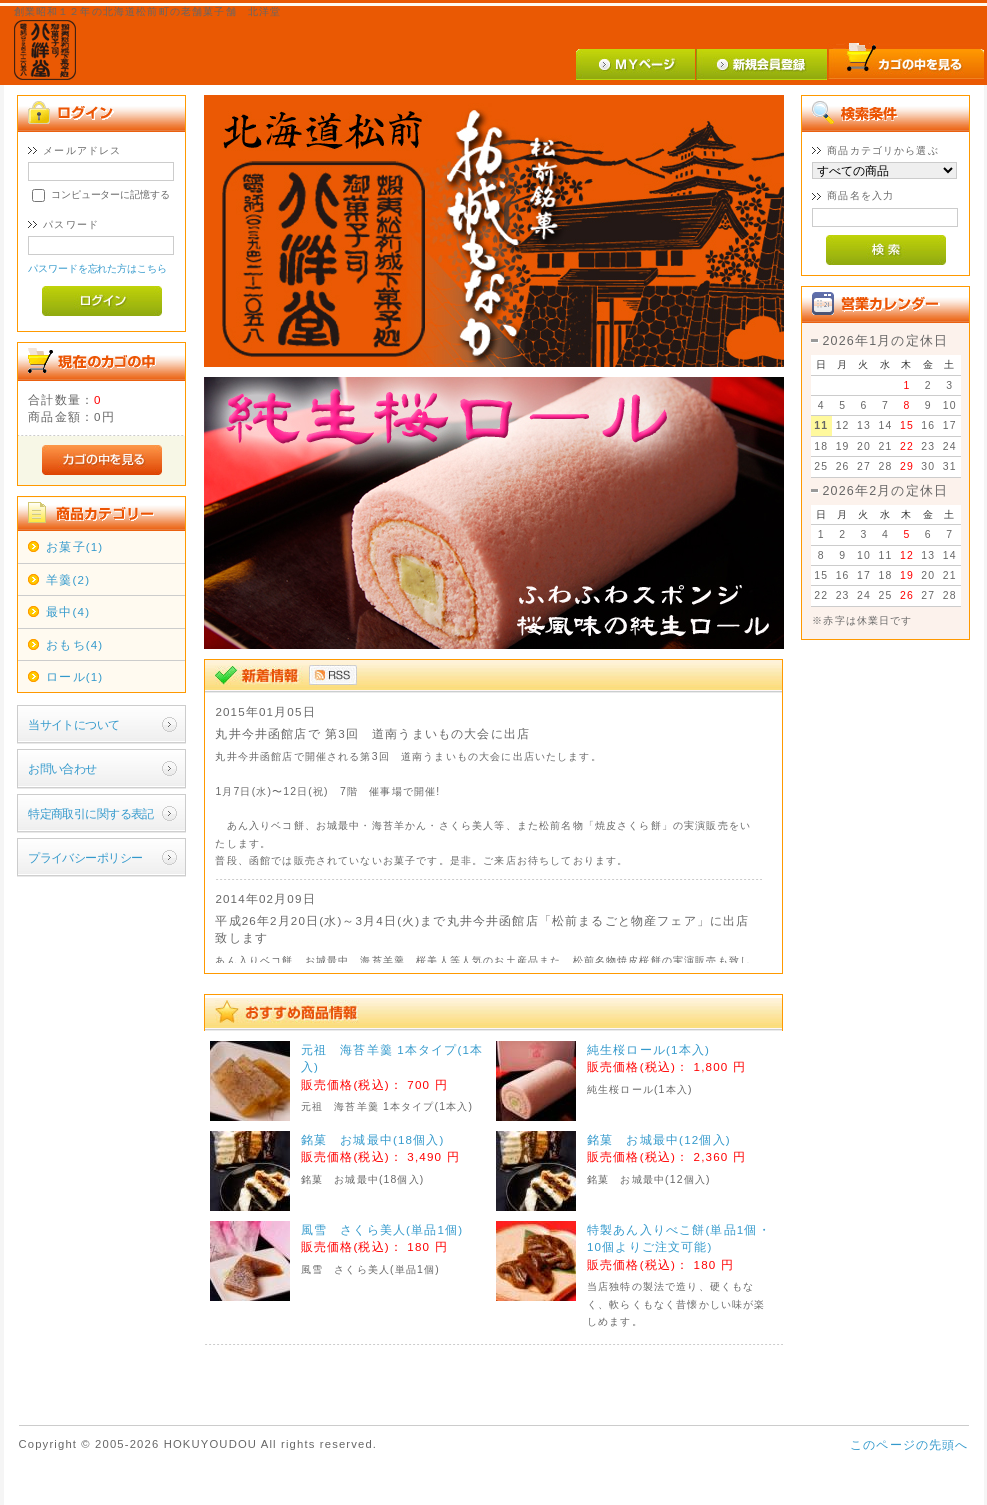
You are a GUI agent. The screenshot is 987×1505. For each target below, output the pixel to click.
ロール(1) (74, 676)
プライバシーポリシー (85, 857)
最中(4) (68, 611)
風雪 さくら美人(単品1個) (382, 1229)
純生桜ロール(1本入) (648, 1049)
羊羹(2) (68, 579)
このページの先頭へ (909, 1444)
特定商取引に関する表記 (91, 813)
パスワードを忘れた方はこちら (97, 268)
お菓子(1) (74, 546)
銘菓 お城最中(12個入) (659, 1139)
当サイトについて (73, 724)
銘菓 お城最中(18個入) (373, 1139)
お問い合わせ (62, 768)
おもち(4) (74, 644)
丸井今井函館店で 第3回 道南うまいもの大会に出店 (372, 733)
